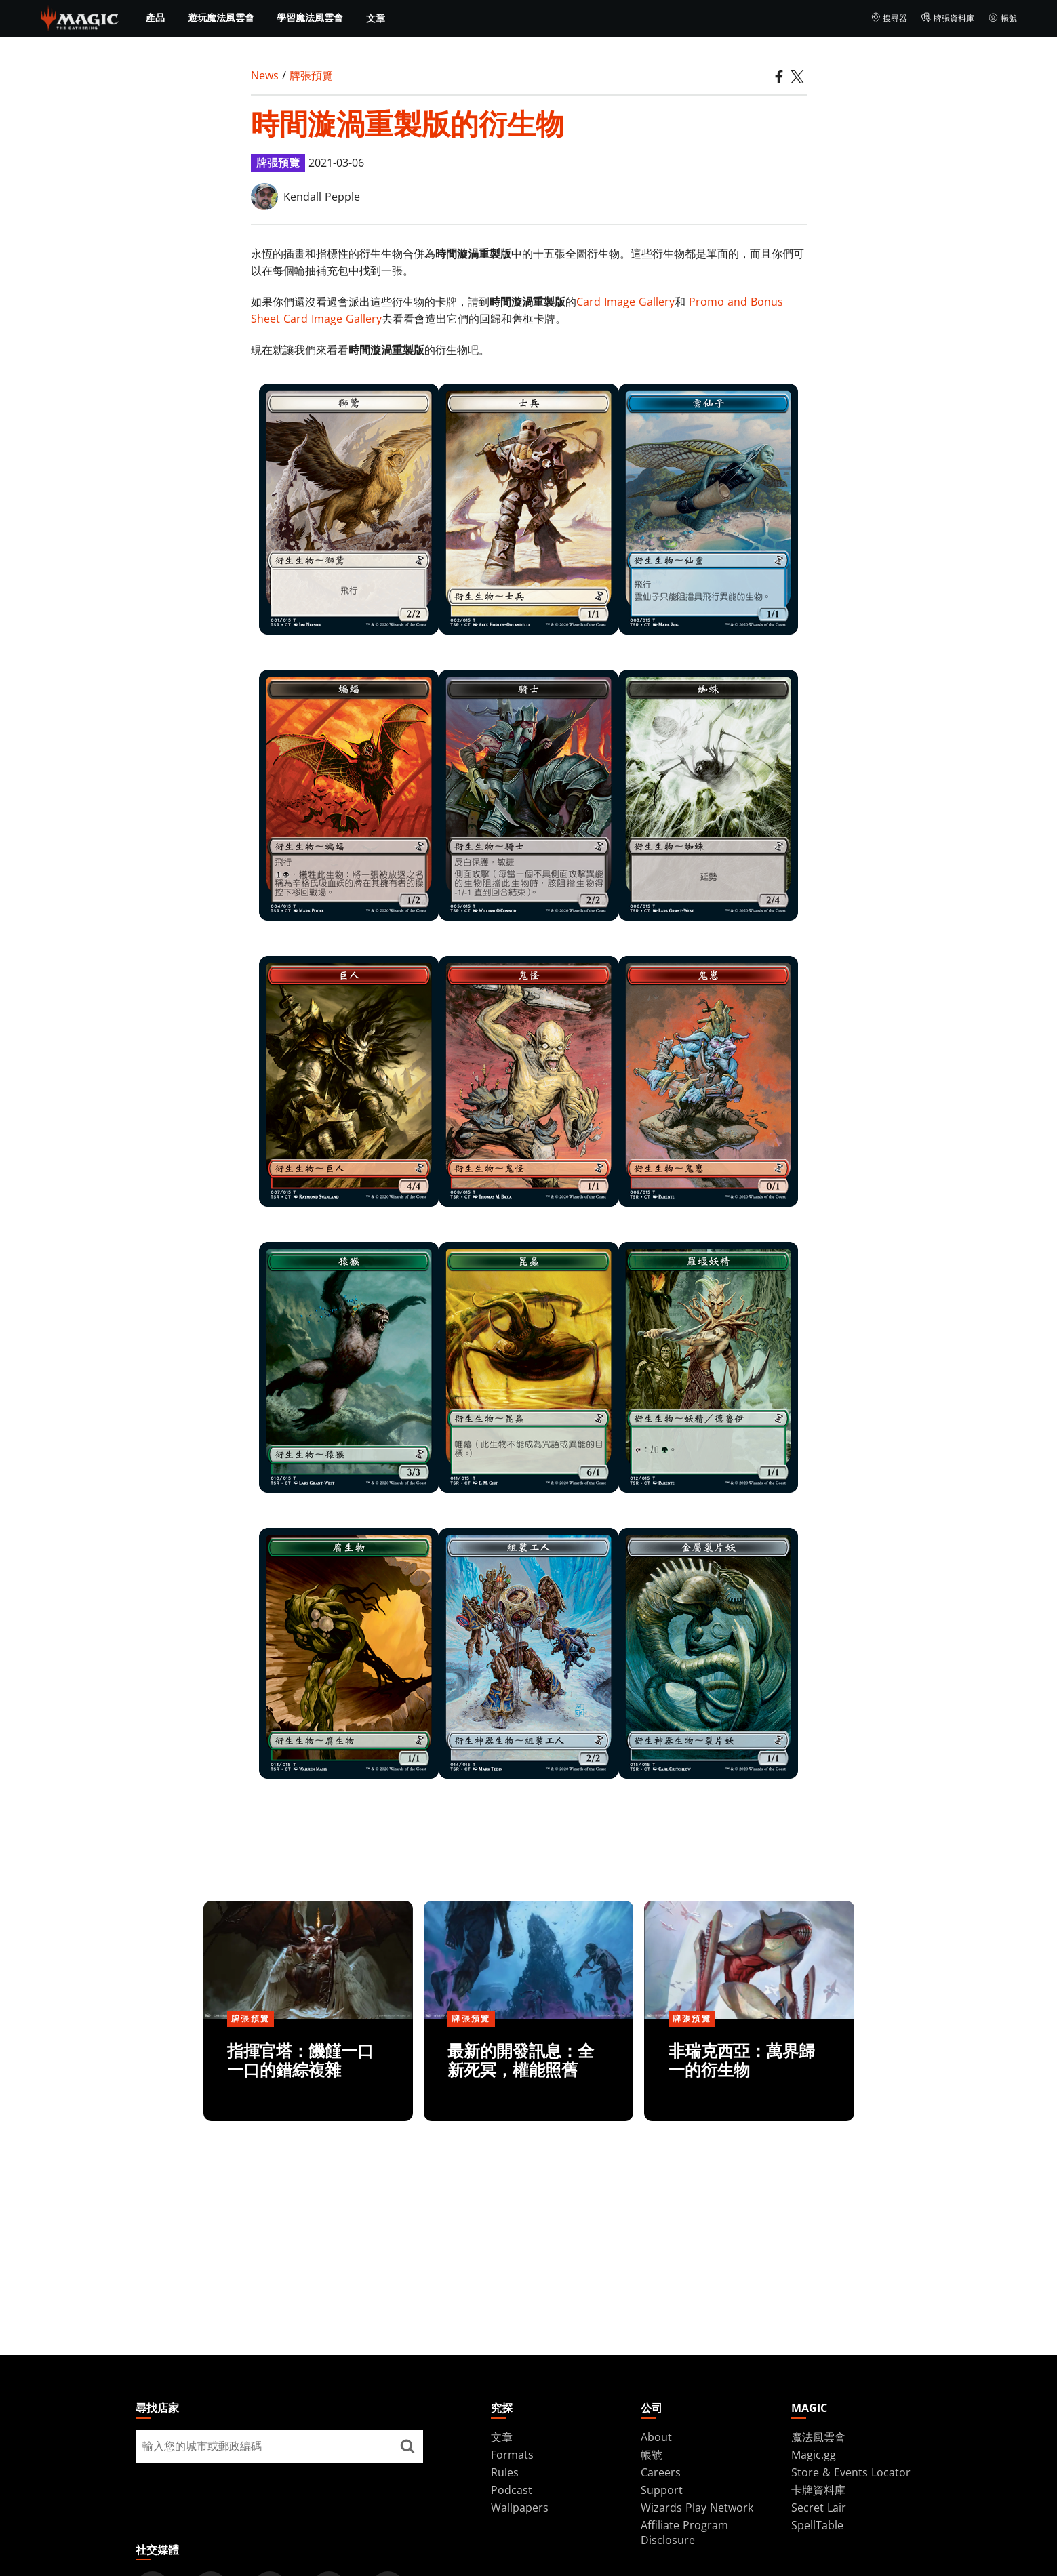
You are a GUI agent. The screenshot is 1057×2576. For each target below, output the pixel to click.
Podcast (511, 2489)
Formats (512, 2454)
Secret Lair (818, 2507)
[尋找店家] (407, 2446)
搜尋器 (889, 18)
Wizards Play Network (697, 2507)
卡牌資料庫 (818, 2489)
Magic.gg (813, 2454)
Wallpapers (520, 2507)
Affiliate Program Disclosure (684, 2533)
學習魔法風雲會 (310, 17)
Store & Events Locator (851, 2472)
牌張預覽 (311, 75)
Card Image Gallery (625, 301)
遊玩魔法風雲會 (221, 17)
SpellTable (817, 2525)
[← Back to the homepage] (80, 16)
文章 (375, 18)
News (265, 75)
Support (662, 2489)
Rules (505, 2472)
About (656, 2437)
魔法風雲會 (818, 2437)
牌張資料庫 (947, 18)
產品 (155, 17)
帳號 (1002, 18)
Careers (661, 2472)
